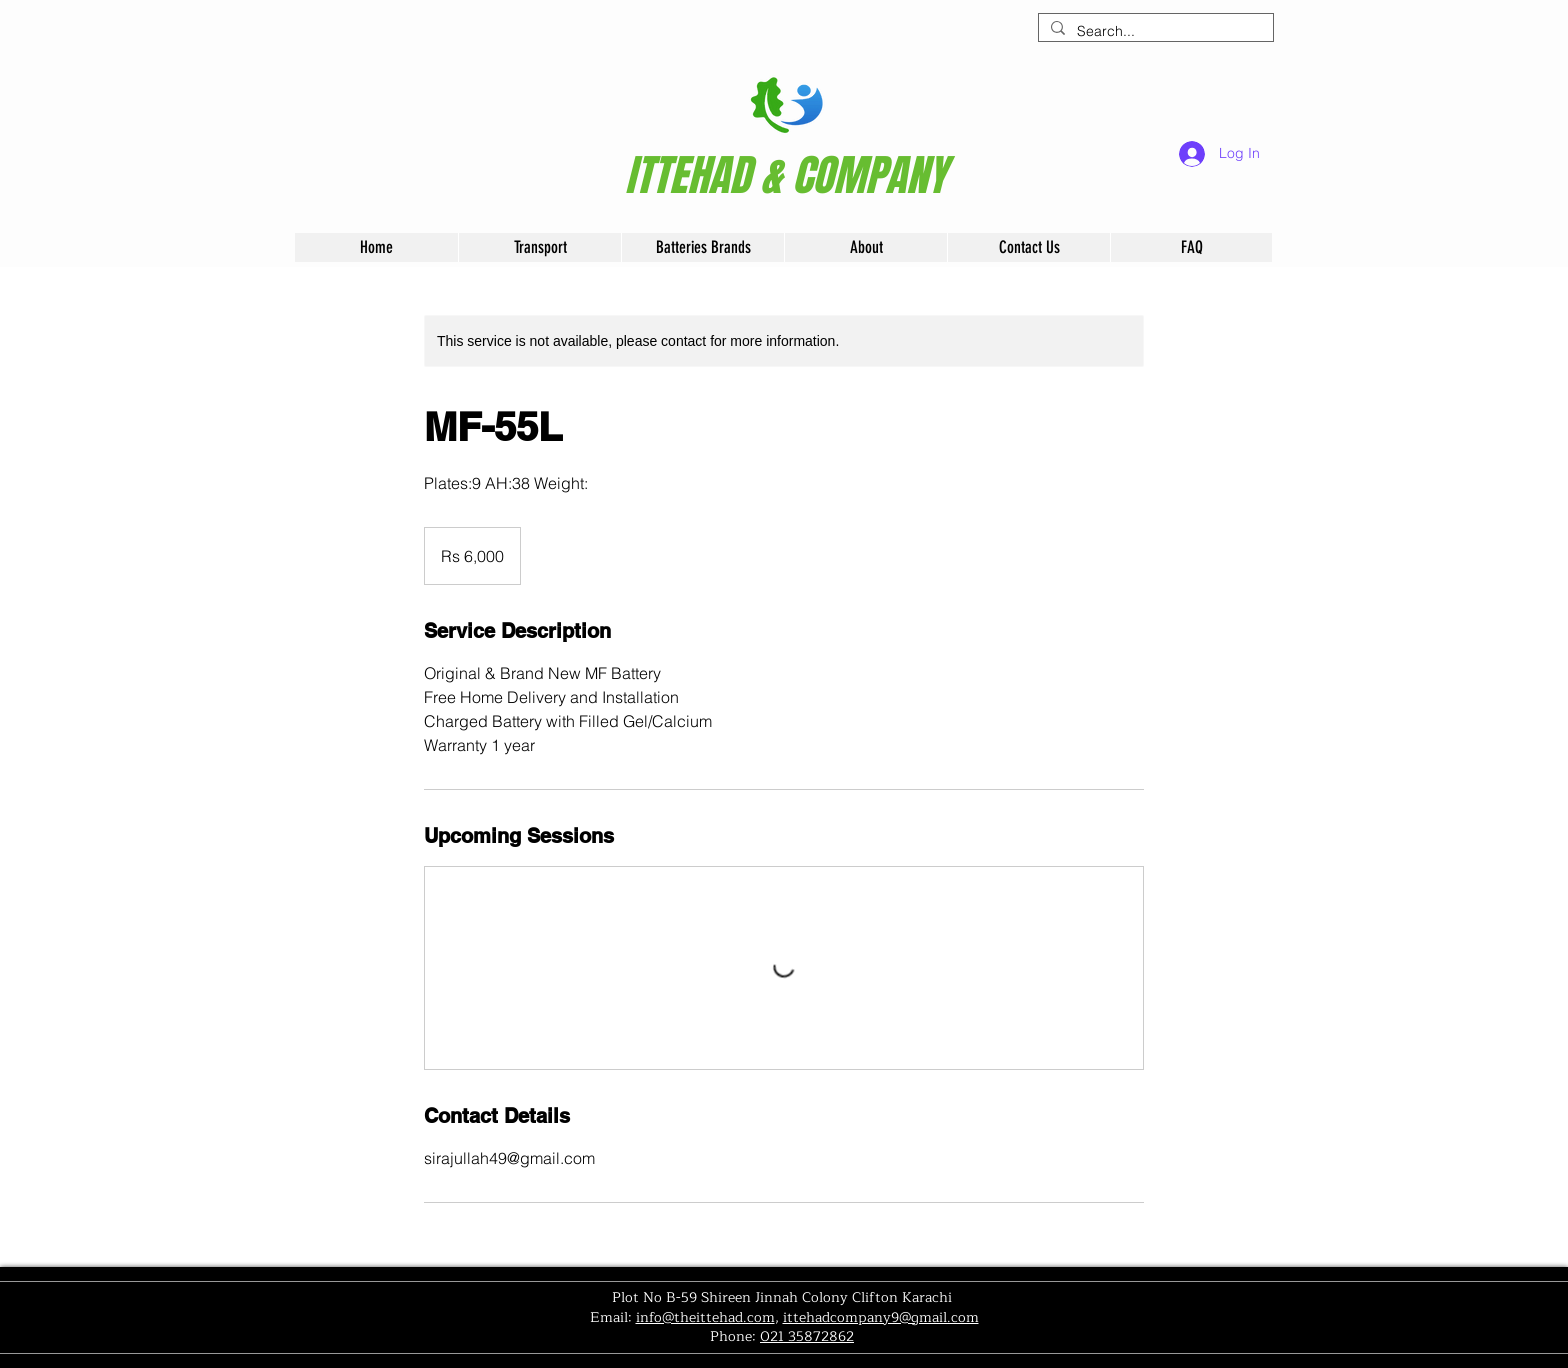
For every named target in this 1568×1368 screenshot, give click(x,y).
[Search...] (1154, 32)
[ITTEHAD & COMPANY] (785, 176)
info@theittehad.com (705, 1317)
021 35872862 (807, 1336)
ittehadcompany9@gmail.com (881, 1317)
